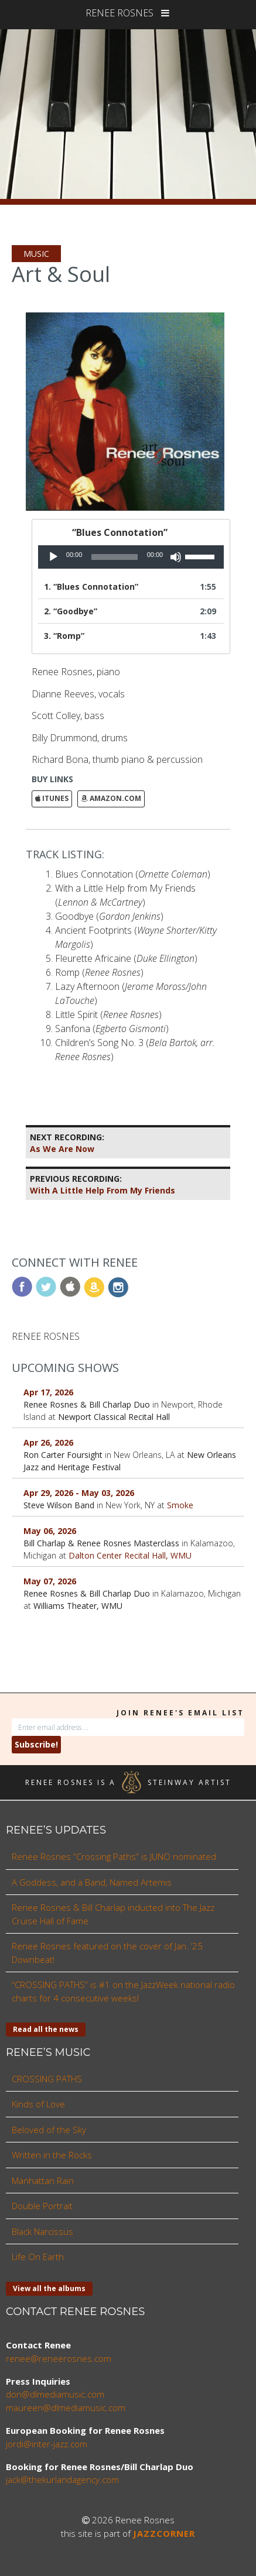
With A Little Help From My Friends (102, 1184)
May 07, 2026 (49, 1581)
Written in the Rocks (52, 2155)
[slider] (114, 557)
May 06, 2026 (49, 1530)
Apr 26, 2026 (48, 1442)
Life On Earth (38, 2256)
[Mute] (176, 557)
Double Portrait (42, 2206)
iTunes (52, 798)
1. (91, 586)
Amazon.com (111, 798)
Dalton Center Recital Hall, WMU (130, 1555)
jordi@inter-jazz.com (46, 2444)
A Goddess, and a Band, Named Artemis (92, 1882)
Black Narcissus (42, 2231)
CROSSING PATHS (47, 2079)
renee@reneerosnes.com (58, 2358)
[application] (131, 557)
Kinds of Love (38, 2104)
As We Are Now (67, 1142)
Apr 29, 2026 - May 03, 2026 (78, 1492)
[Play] (53, 557)
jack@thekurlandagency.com (62, 2479)
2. (70, 611)
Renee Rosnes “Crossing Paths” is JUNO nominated (114, 1856)
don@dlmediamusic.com (55, 2394)
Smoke (180, 1505)
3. (64, 635)
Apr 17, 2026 (48, 1392)
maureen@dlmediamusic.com (65, 2407)
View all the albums (49, 2288)
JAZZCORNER (164, 2533)
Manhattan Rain (43, 2180)
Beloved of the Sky (49, 2129)
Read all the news (45, 2029)
